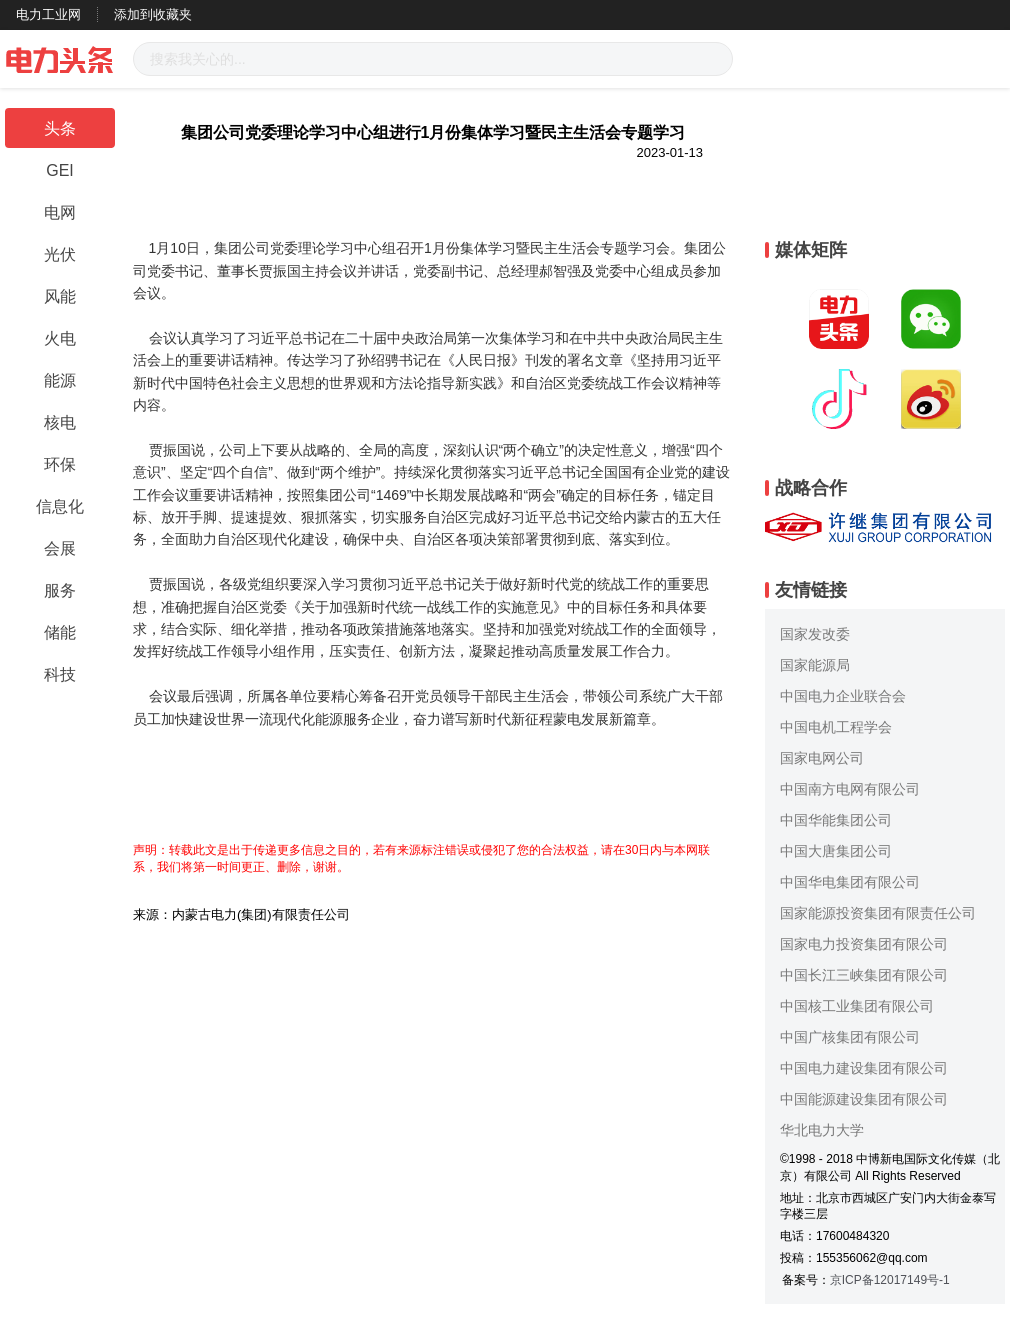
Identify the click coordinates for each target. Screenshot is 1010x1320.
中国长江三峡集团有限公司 (864, 975)
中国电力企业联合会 (843, 696)
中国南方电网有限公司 (850, 789)
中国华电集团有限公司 (850, 882)
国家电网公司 (822, 758)
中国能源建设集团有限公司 (864, 1099)
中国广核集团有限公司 (850, 1037)
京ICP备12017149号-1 (890, 1280)
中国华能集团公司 (836, 820)
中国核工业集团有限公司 (857, 1006)
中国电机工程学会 (836, 727)
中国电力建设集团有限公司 (864, 1068)
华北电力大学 (822, 1130)
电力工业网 (48, 14)
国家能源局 (815, 665)
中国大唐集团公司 (836, 851)
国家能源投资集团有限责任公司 (878, 913)
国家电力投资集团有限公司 (864, 944)
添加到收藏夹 (153, 14)
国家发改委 (815, 634)
